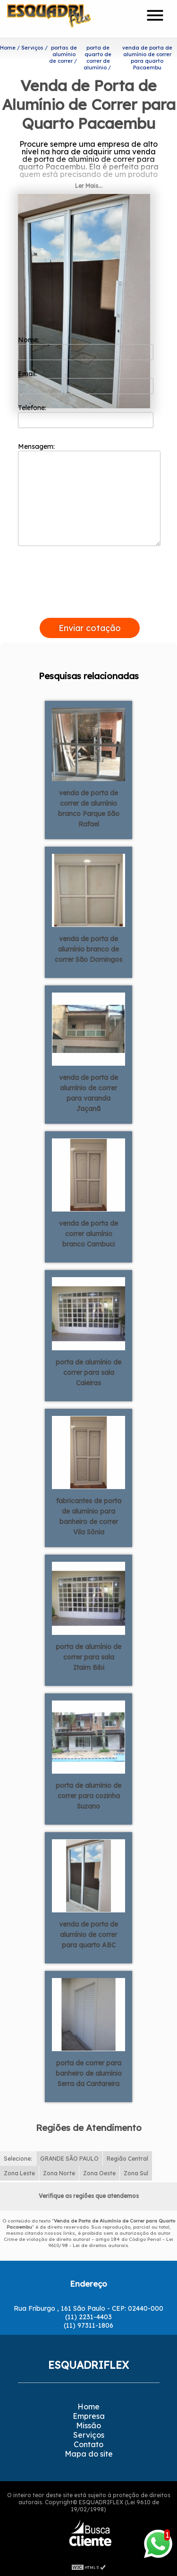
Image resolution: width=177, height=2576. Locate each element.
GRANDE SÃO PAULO (69, 2158)
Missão (88, 2425)
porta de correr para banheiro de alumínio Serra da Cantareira (89, 2073)
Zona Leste (19, 2173)
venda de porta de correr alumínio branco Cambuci (88, 1233)
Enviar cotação (90, 628)
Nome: (85, 348)
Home (88, 2406)
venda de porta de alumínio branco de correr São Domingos (88, 949)
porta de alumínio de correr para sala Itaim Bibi (88, 1657)
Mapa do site (89, 2453)
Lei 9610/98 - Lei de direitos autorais (111, 2242)
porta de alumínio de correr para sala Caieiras (88, 1372)
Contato (88, 2444)
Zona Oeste (99, 2173)
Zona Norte (59, 2173)
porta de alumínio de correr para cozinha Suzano (88, 1795)
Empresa (89, 2416)
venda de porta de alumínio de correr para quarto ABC (88, 1934)
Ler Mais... (88, 185)
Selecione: (18, 2158)
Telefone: (85, 416)
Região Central (127, 2158)
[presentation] (89, 607)
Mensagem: (89, 494)
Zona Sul (136, 2173)
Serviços (88, 2435)
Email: (85, 382)
